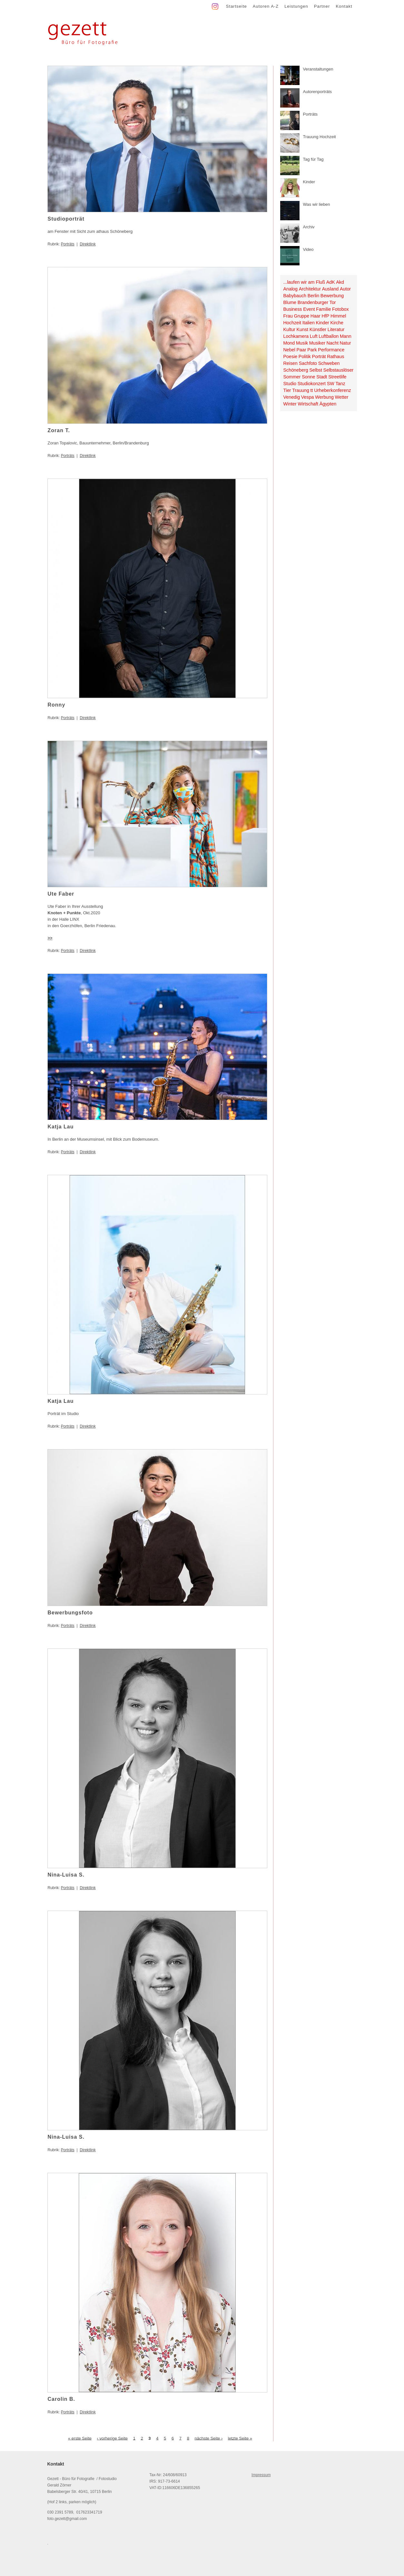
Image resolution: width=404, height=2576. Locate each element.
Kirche (336, 322)
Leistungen (296, 6)
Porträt (319, 356)
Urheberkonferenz (332, 390)
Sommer (292, 376)
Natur (345, 343)
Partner (322, 6)
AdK (330, 282)
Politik (305, 356)
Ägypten (328, 403)
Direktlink (87, 244)
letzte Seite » (240, 2438)
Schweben (329, 363)
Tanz (340, 383)
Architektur (310, 288)
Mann (345, 336)
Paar (301, 349)
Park (312, 349)
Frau (288, 315)
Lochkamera (296, 336)
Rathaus (335, 356)
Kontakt (344, 6)
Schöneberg (295, 370)
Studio (290, 383)
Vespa (307, 397)
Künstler (318, 329)
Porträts (67, 244)
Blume (290, 302)
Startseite (236, 6)
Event (309, 309)
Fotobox (340, 309)
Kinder (322, 322)
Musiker (317, 343)
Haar (315, 315)
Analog (290, 288)
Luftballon (329, 336)
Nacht (333, 343)
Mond (289, 343)
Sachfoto (308, 363)
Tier (287, 390)
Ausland (330, 288)
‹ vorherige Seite (112, 2438)
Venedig (291, 397)
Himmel (338, 315)
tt (311, 390)
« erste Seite (80, 2438)
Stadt (321, 376)
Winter (290, 403)
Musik (302, 343)
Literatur (336, 329)
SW (330, 383)
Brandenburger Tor (317, 302)
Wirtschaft (308, 403)
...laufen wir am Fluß (304, 282)
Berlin (314, 295)
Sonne (308, 376)
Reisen (290, 363)
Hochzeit (292, 322)
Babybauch (295, 295)
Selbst (315, 370)
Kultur (289, 329)
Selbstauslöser (338, 370)
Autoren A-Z (266, 6)
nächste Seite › (209, 2438)
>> (50, 938)
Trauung (300, 390)
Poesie (290, 356)
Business (292, 309)
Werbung (324, 397)
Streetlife (337, 376)
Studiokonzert (312, 383)
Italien (308, 322)
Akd (340, 282)
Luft (314, 336)
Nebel (289, 349)
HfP (325, 315)
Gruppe (302, 315)
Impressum (261, 2475)
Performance (331, 349)
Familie (323, 309)
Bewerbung (332, 295)
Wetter (342, 397)
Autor (345, 288)
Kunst (302, 329)
